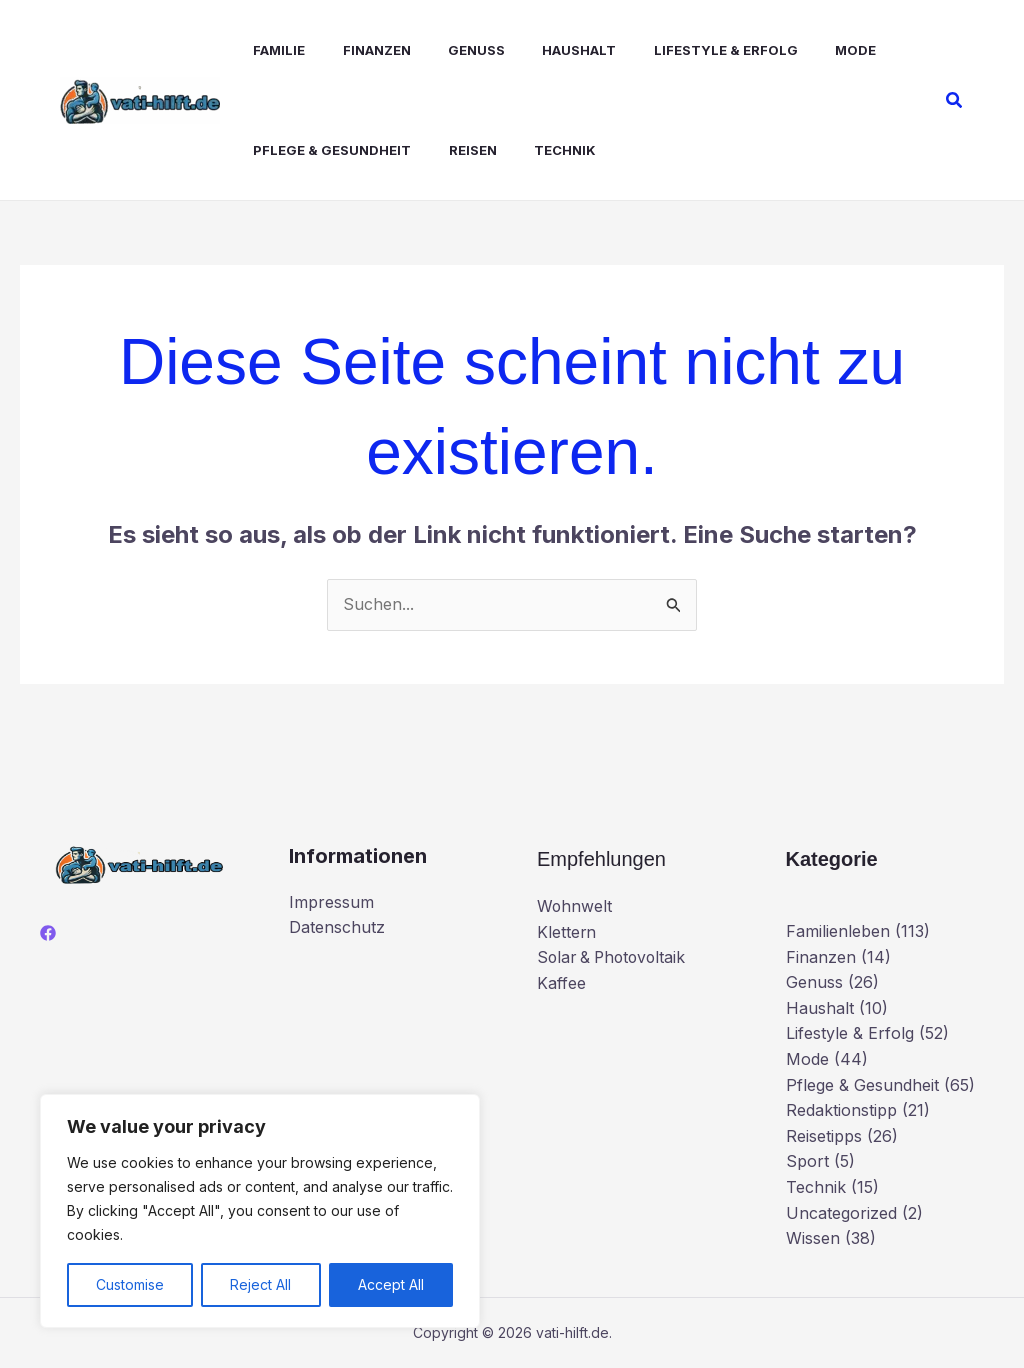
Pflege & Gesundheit (319, 150)
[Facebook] (48, 933)
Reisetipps (824, 1136)
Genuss (452, 50)
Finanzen (358, 50)
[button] (955, 100)
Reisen (454, 150)
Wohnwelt (575, 906)
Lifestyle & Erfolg (691, 50)
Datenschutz (337, 927)
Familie (266, 50)
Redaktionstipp (841, 1110)
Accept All (391, 1284)
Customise (130, 1284)
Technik (541, 150)
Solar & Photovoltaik (615, 957)
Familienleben (838, 931)
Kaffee (561, 983)
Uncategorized (841, 1213)
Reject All (260, 1284)
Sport (807, 1161)
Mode (815, 50)
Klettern (567, 932)
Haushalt (550, 50)
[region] (260, 1211)
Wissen (813, 1238)
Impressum (331, 902)
